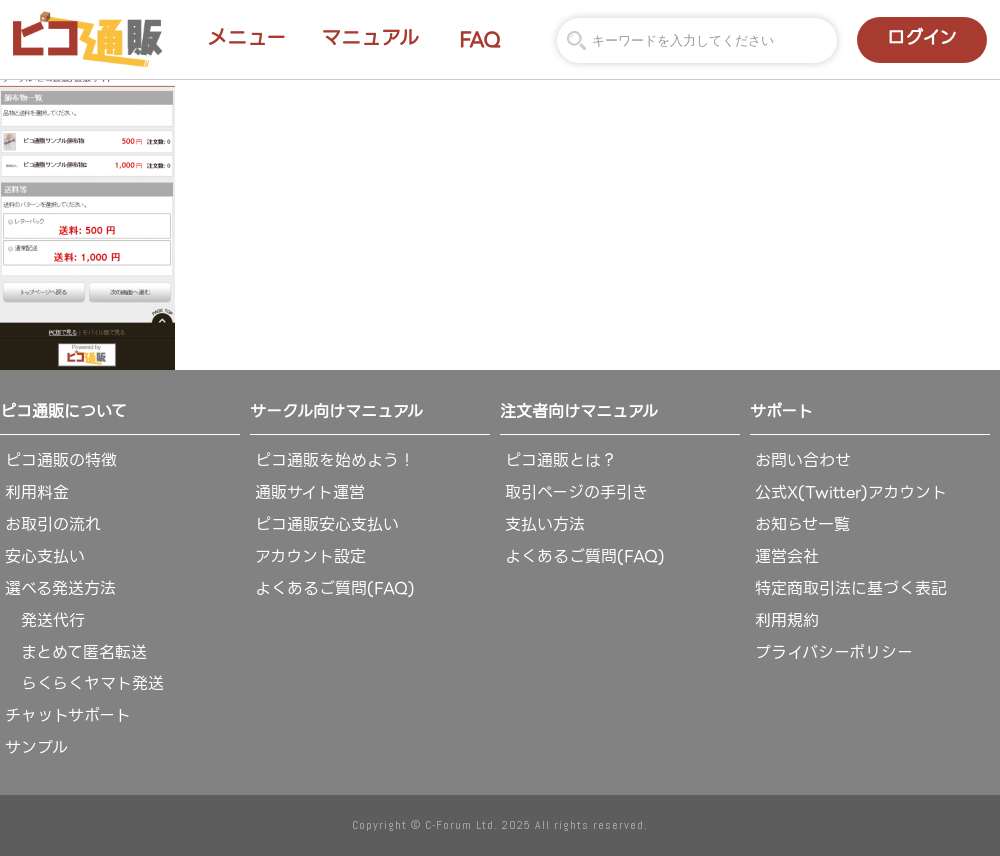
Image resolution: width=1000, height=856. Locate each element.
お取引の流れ (53, 524)
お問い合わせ (803, 460)
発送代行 (45, 620)
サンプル (36, 747)
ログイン (922, 37)
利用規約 (787, 620)
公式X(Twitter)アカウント (851, 492)
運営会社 (787, 556)
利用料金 (37, 492)
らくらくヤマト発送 (84, 683)
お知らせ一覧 (802, 524)
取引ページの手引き (576, 492)
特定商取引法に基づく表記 (851, 588)
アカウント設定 (310, 556)
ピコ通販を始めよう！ (335, 460)
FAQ (480, 40)
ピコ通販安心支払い (327, 524)
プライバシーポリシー (834, 652)
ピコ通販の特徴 (61, 460)
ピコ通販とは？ (561, 460)
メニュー (246, 38)
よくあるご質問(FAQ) (335, 588)
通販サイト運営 (310, 492)
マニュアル (370, 38)
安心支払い (45, 556)
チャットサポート (68, 715)
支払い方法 (545, 524)
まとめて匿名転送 (76, 652)
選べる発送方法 (60, 588)
